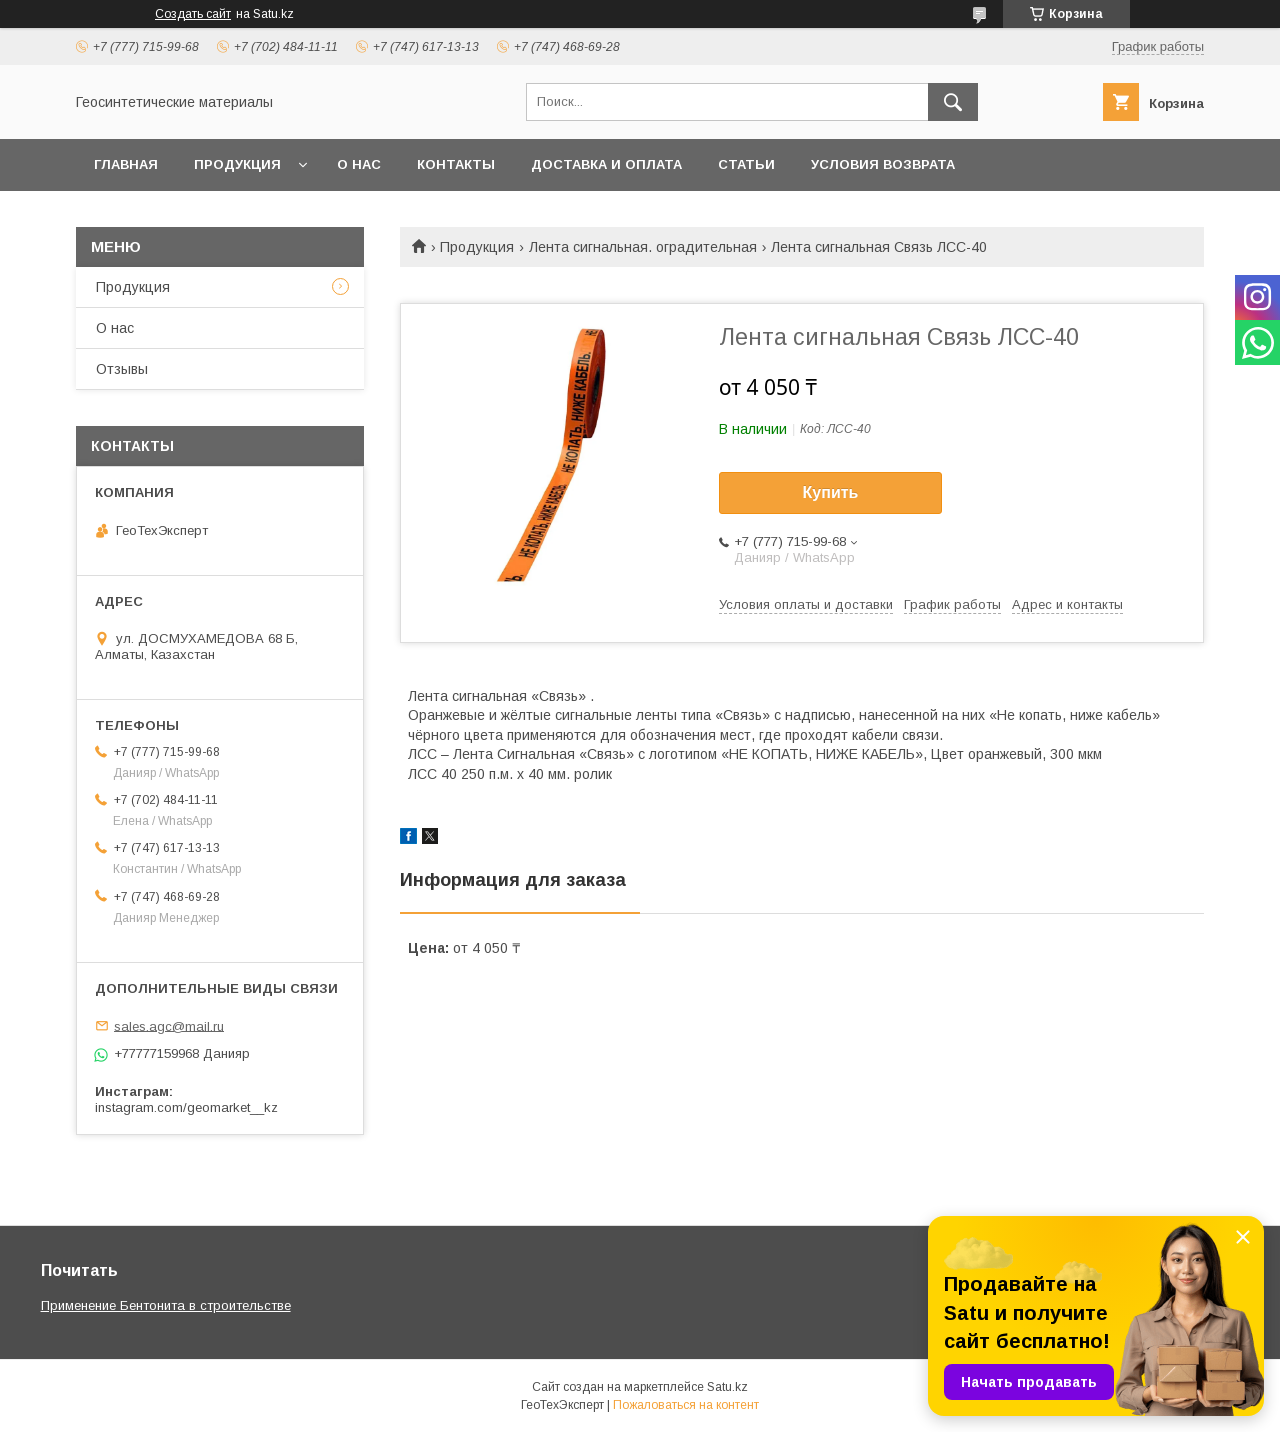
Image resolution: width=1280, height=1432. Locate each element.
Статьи (746, 164)
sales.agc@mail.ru (169, 1025)
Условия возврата (883, 164)
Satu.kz (727, 1387)
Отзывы (122, 369)
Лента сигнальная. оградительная (643, 247)
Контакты (456, 164)
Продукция (237, 164)
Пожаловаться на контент (686, 1405)
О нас (359, 164)
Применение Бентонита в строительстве (166, 1305)
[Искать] (953, 102)
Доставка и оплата (606, 164)
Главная (126, 164)
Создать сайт (193, 14)
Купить (831, 492)
